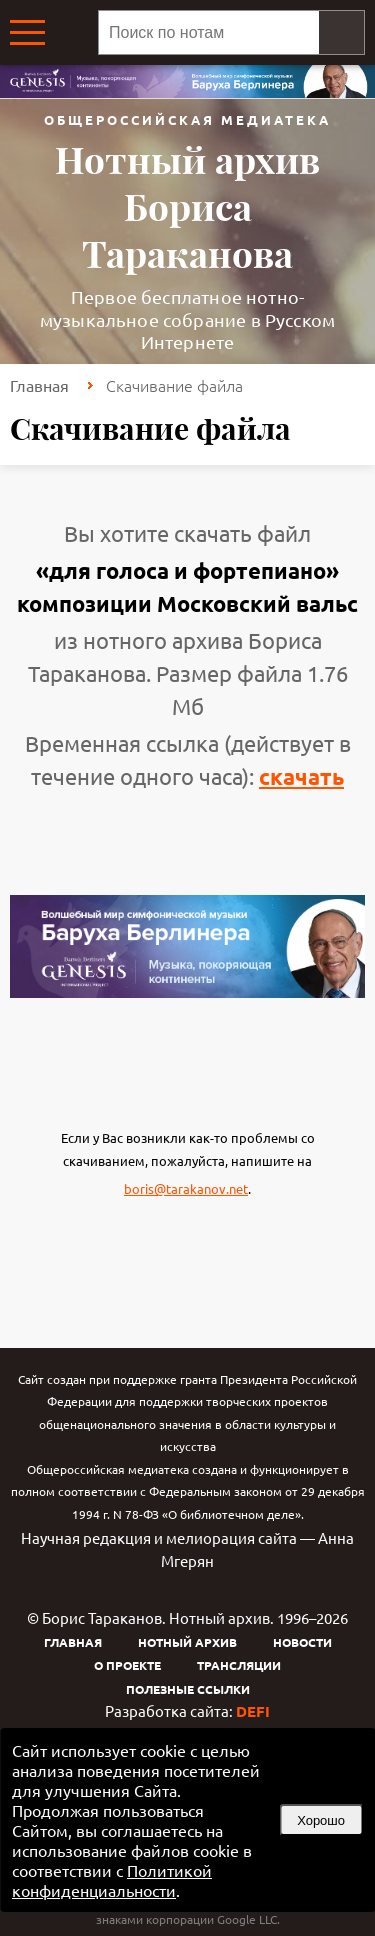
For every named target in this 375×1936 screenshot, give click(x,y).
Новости (302, 1642)
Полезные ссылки (188, 1689)
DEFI (253, 1711)
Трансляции (239, 1665)
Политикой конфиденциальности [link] (112, 1880)
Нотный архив (187, 1642)
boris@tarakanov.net (186, 1188)
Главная (39, 385)
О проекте (127, 1665)
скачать (301, 776)
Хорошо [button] (321, 1820)
